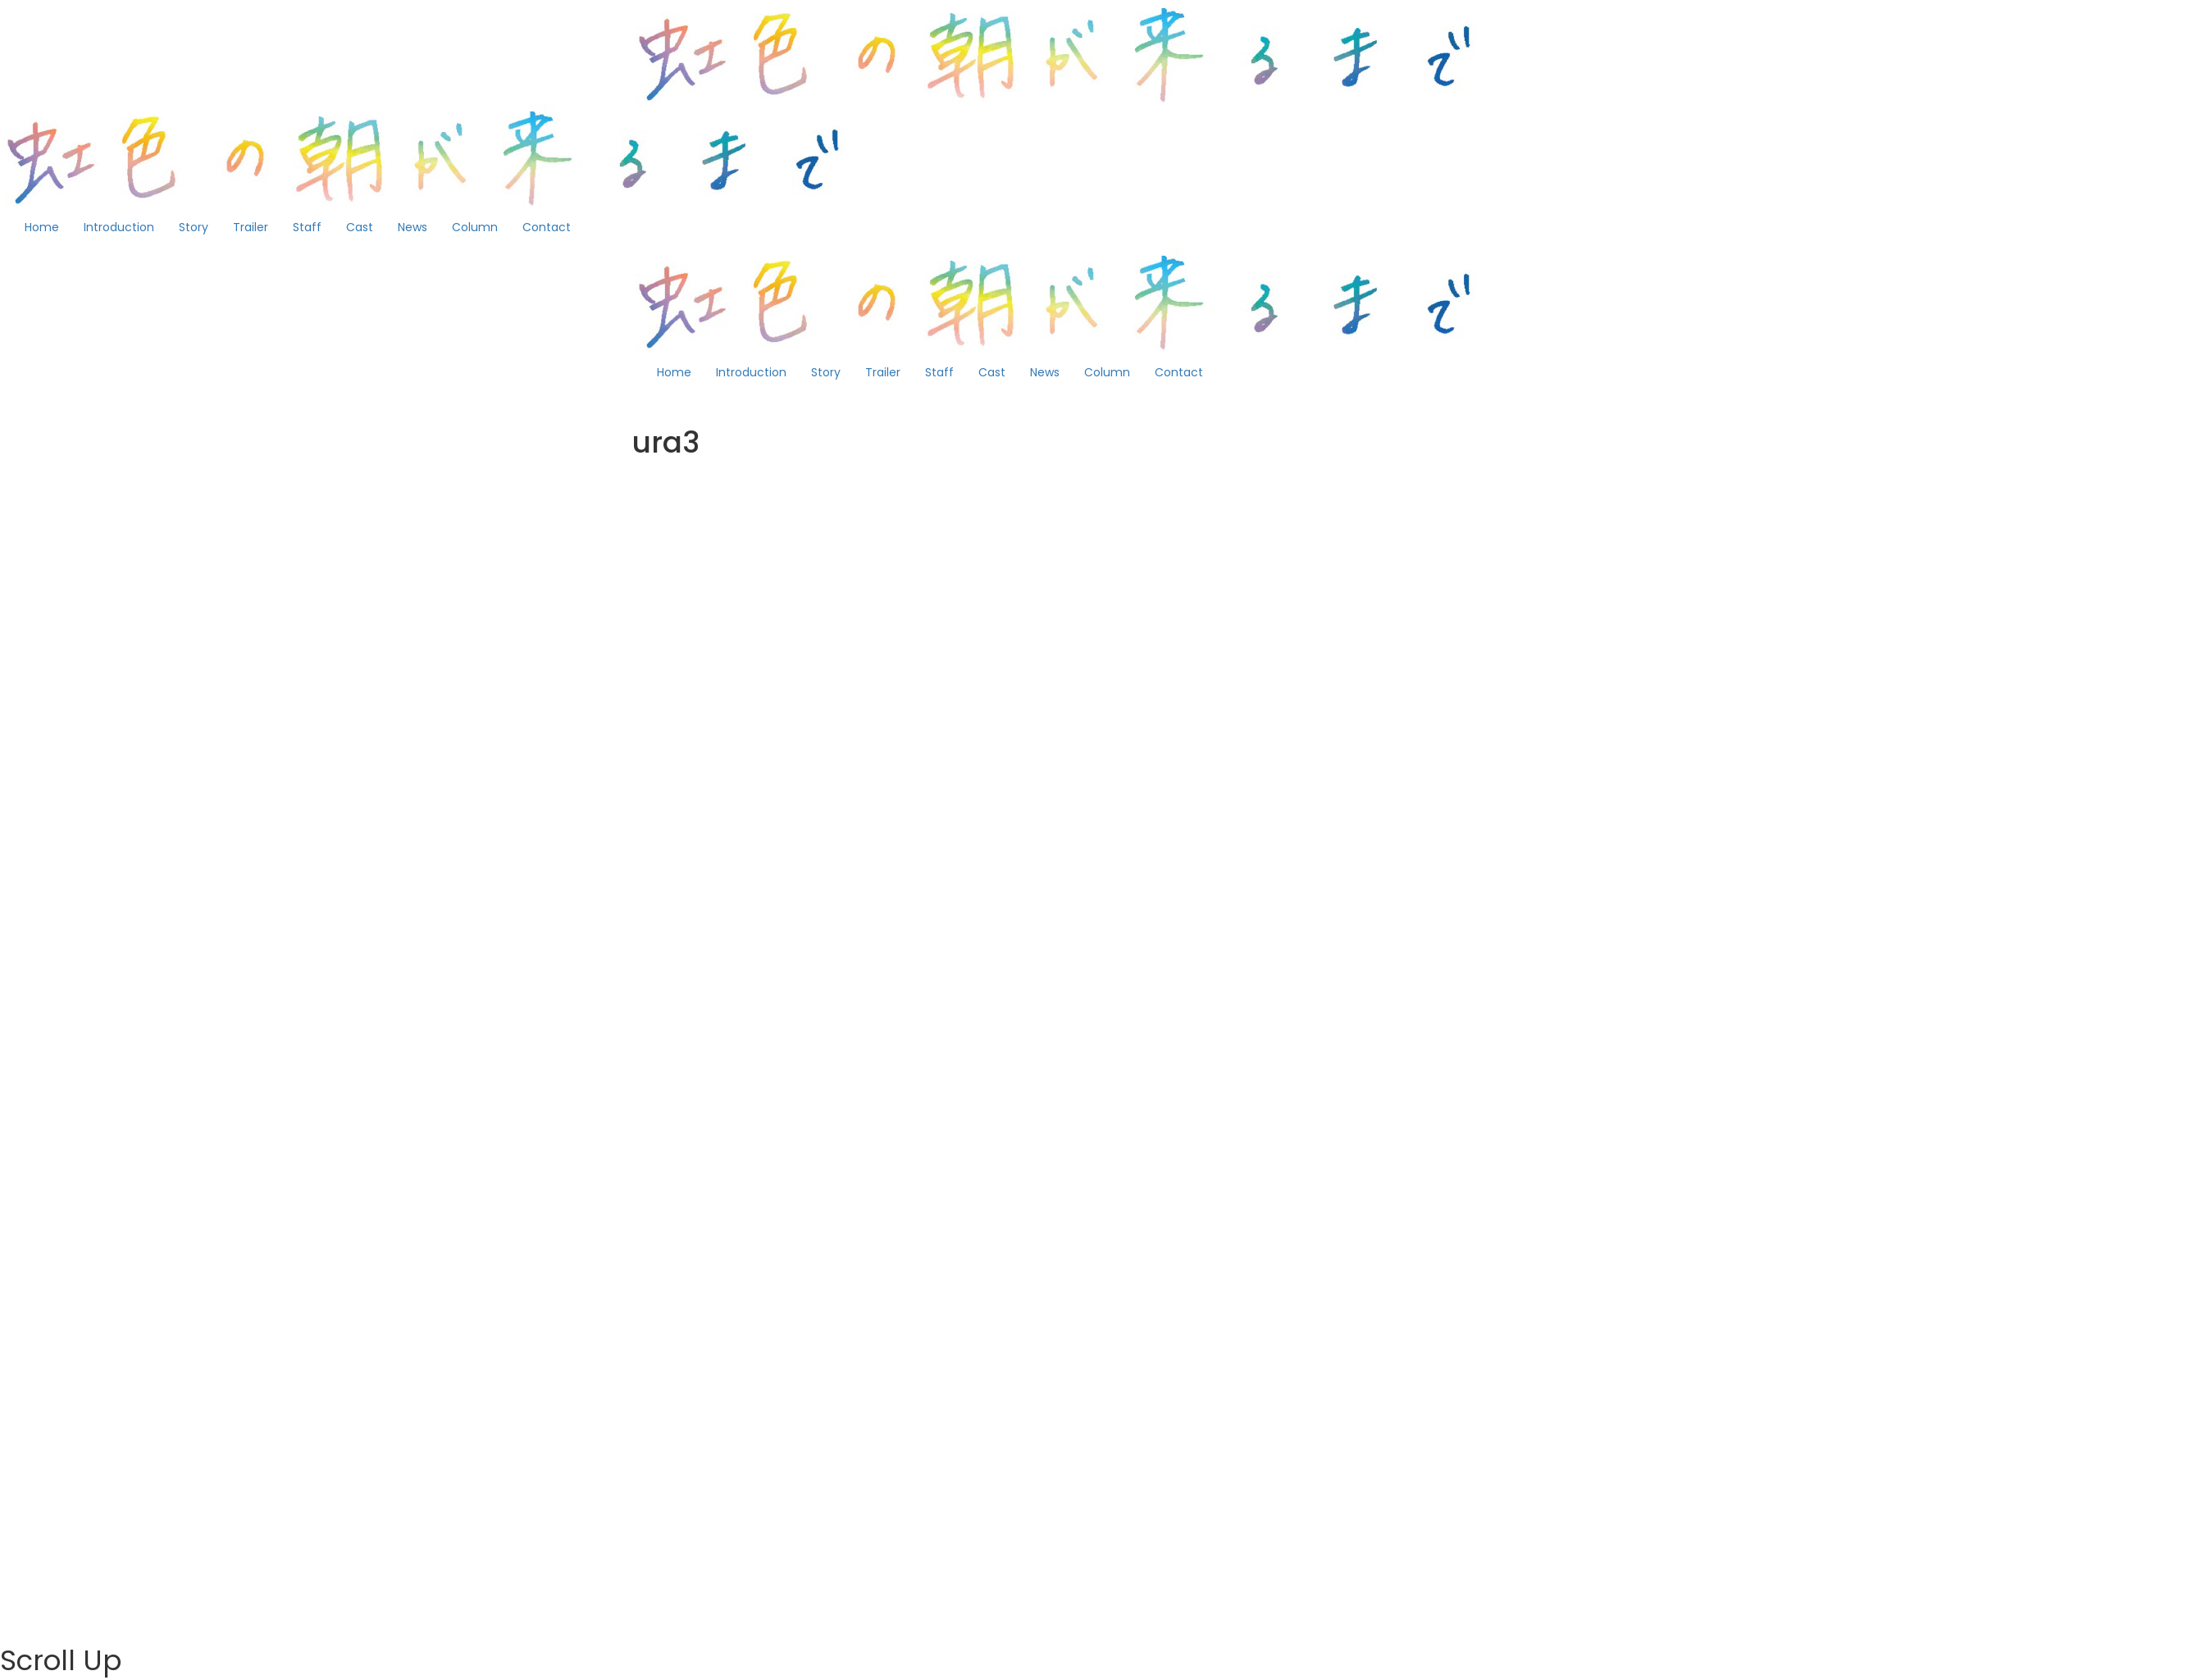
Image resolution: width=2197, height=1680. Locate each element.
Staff (307, 227)
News (412, 227)
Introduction (119, 227)
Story (193, 227)
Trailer (250, 227)
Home (42, 227)
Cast (359, 227)
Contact (546, 227)
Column (475, 227)
